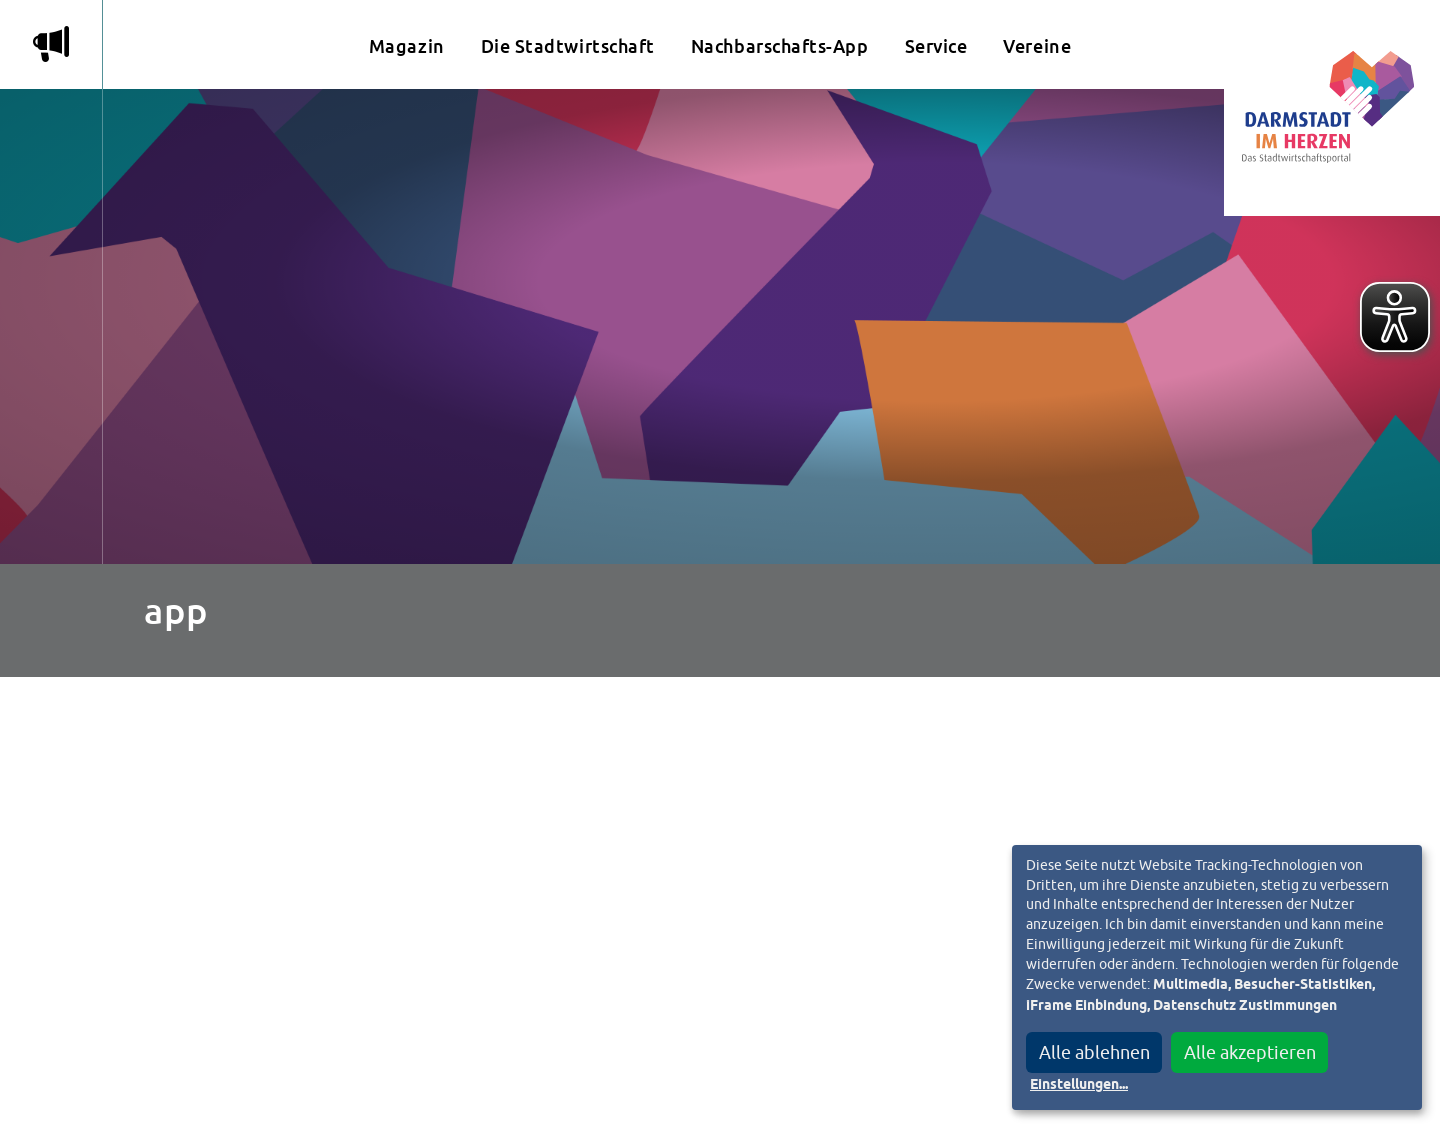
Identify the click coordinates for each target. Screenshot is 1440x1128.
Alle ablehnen (1094, 1052)
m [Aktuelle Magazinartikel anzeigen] (51, 44)
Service (936, 46)
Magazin (407, 46)
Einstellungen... (1079, 1085)
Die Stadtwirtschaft (568, 46)
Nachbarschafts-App (780, 46)
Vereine (1037, 46)
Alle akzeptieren (1250, 1052)
